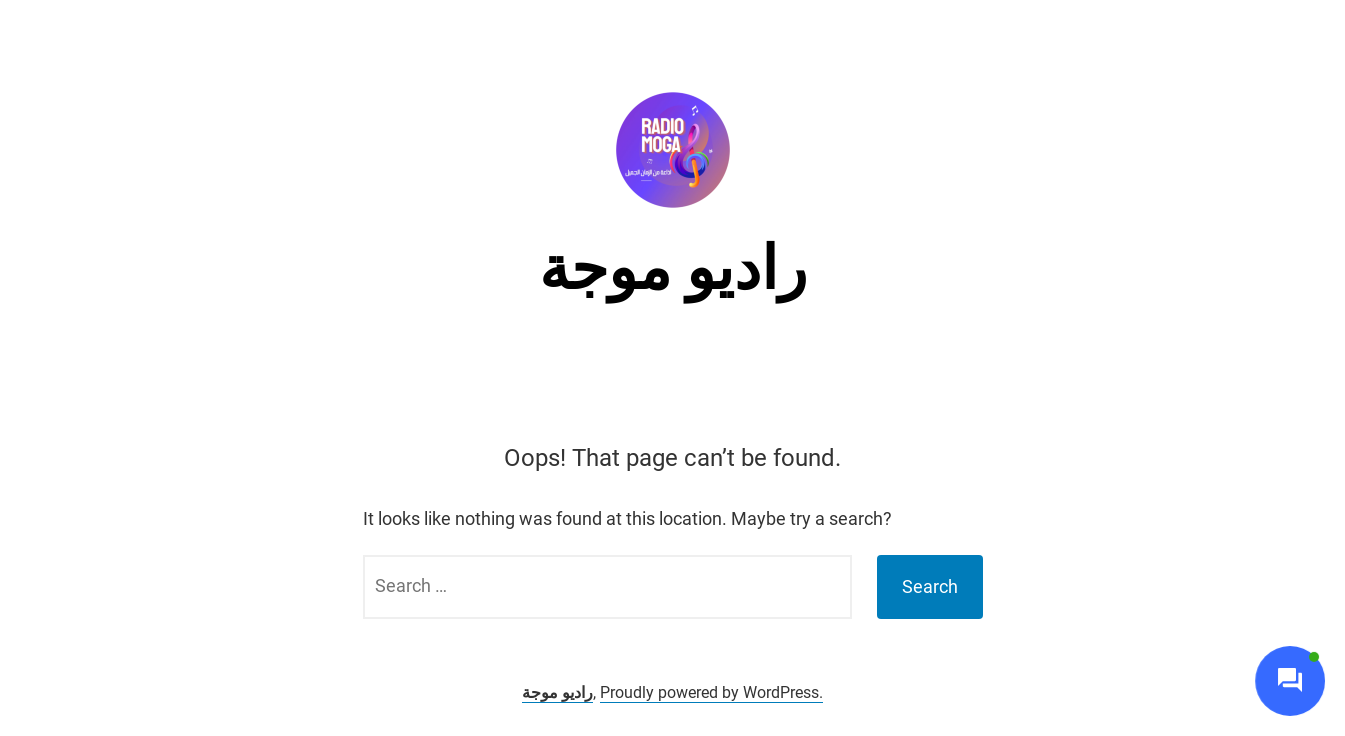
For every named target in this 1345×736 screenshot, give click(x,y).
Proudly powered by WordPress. (711, 692)
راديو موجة (673, 268)
